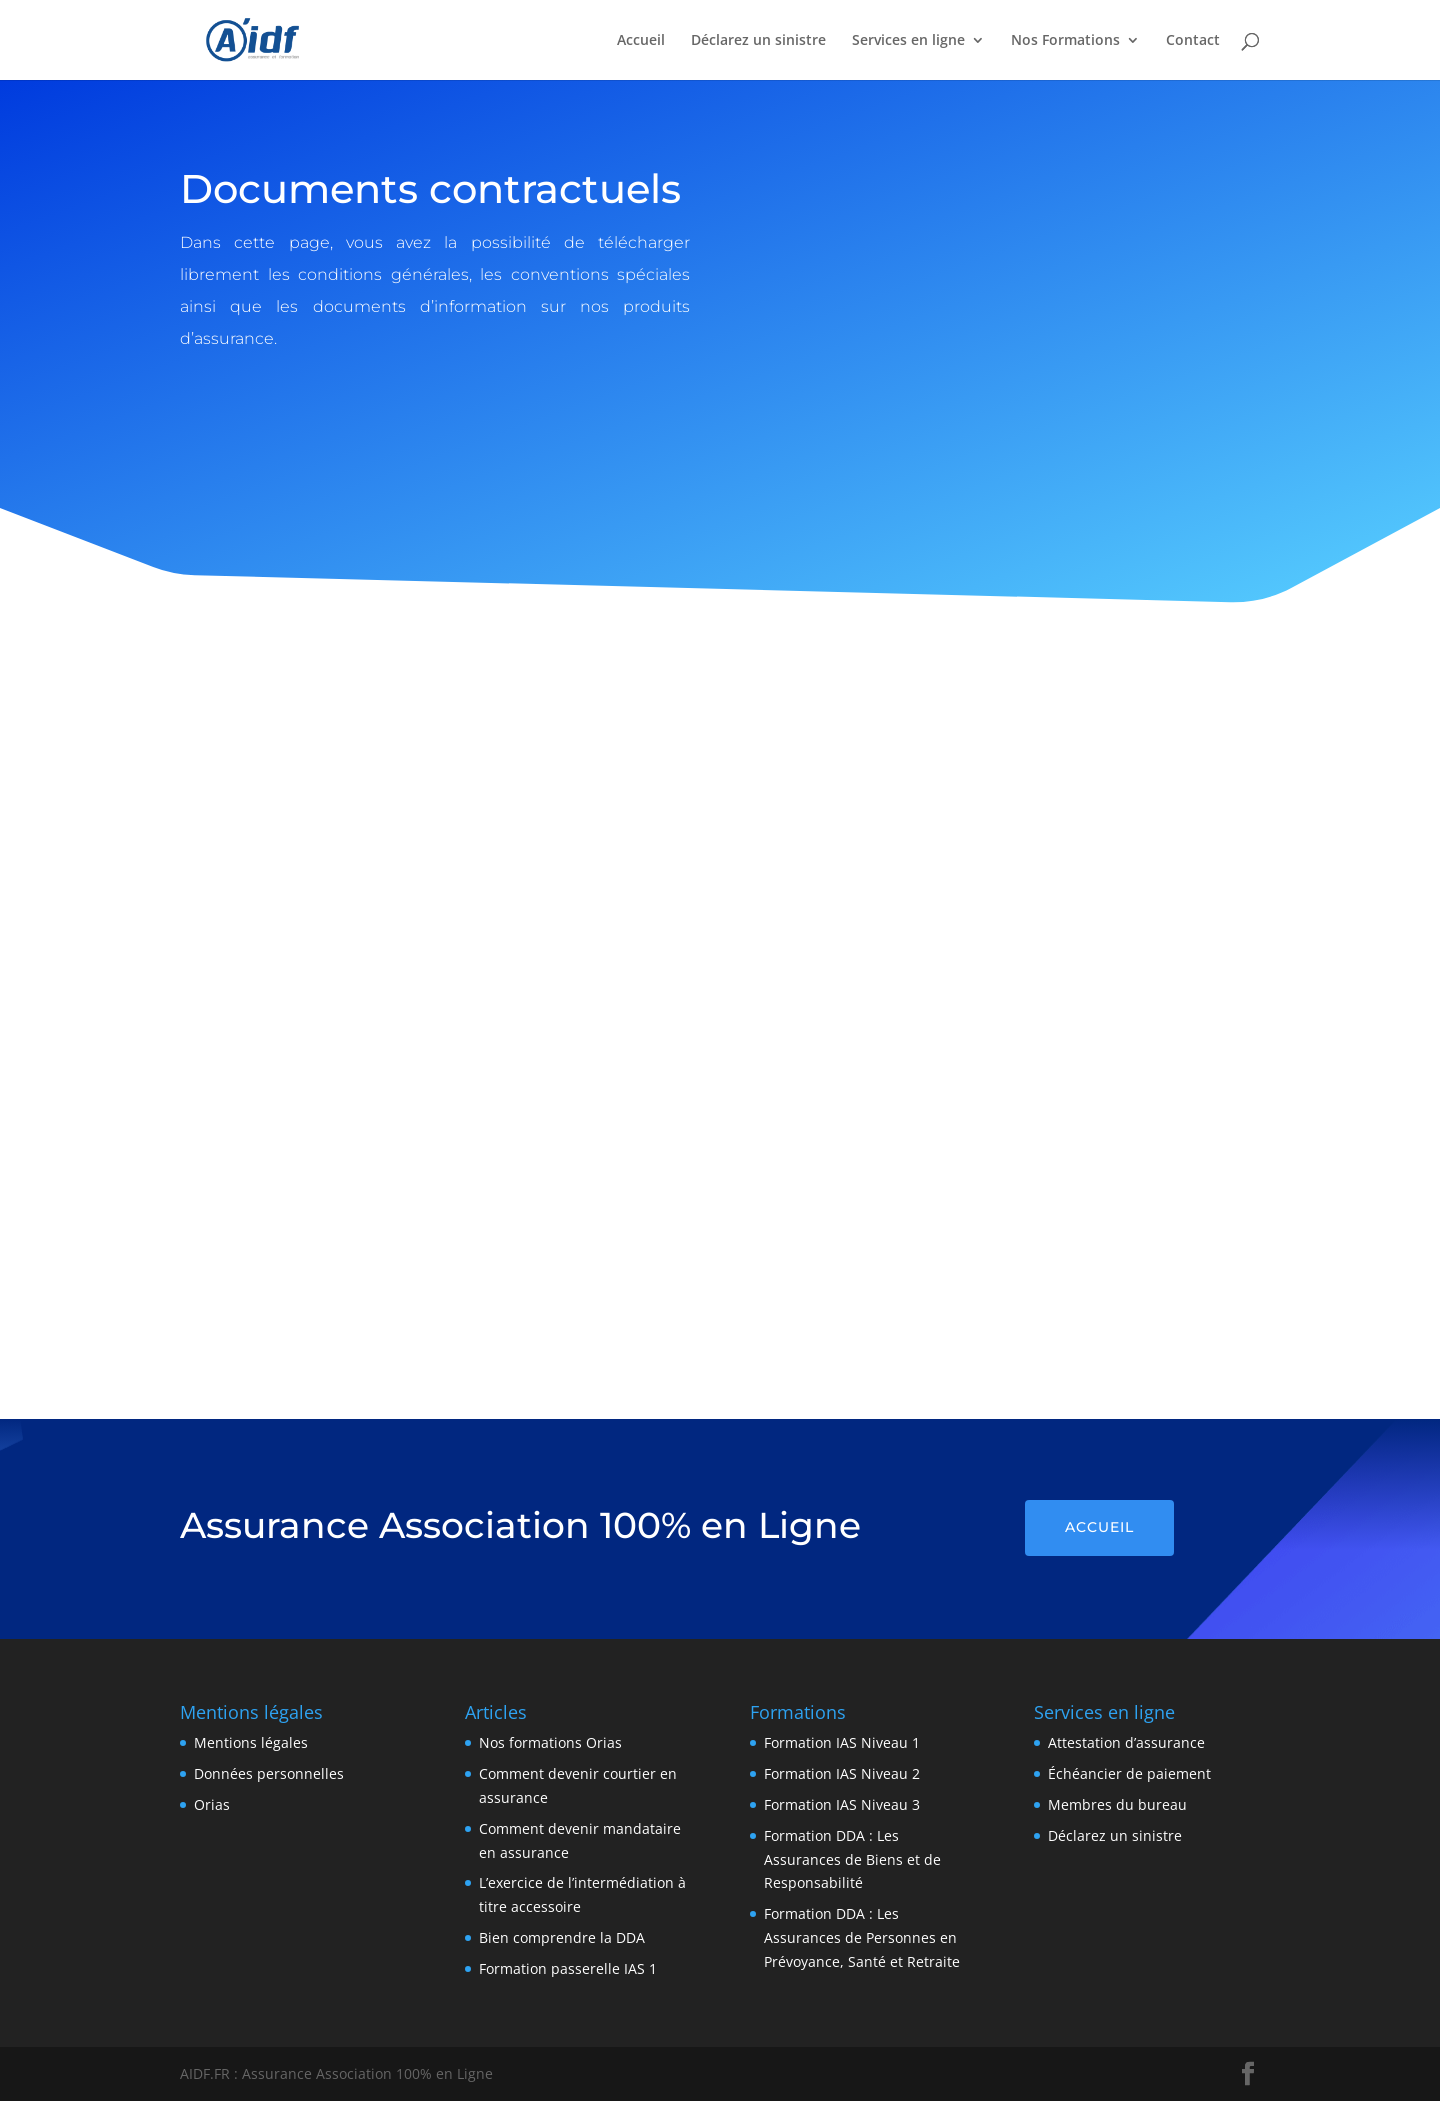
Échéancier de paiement (1129, 1773)
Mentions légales (251, 1742)
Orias (212, 1804)
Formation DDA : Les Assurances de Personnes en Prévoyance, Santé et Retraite (862, 1937)
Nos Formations (1065, 41)
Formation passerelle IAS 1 (568, 1968)
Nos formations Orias (550, 1742)
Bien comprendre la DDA (562, 1937)
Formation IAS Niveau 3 (842, 1804)
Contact (1193, 41)
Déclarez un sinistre (758, 41)
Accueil (641, 41)
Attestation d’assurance (1126, 1742)
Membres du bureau (1117, 1804)
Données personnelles (269, 1773)
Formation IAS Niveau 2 (842, 1773)
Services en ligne (908, 41)
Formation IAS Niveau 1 (842, 1742)
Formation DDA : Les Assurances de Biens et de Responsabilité (852, 1859)
